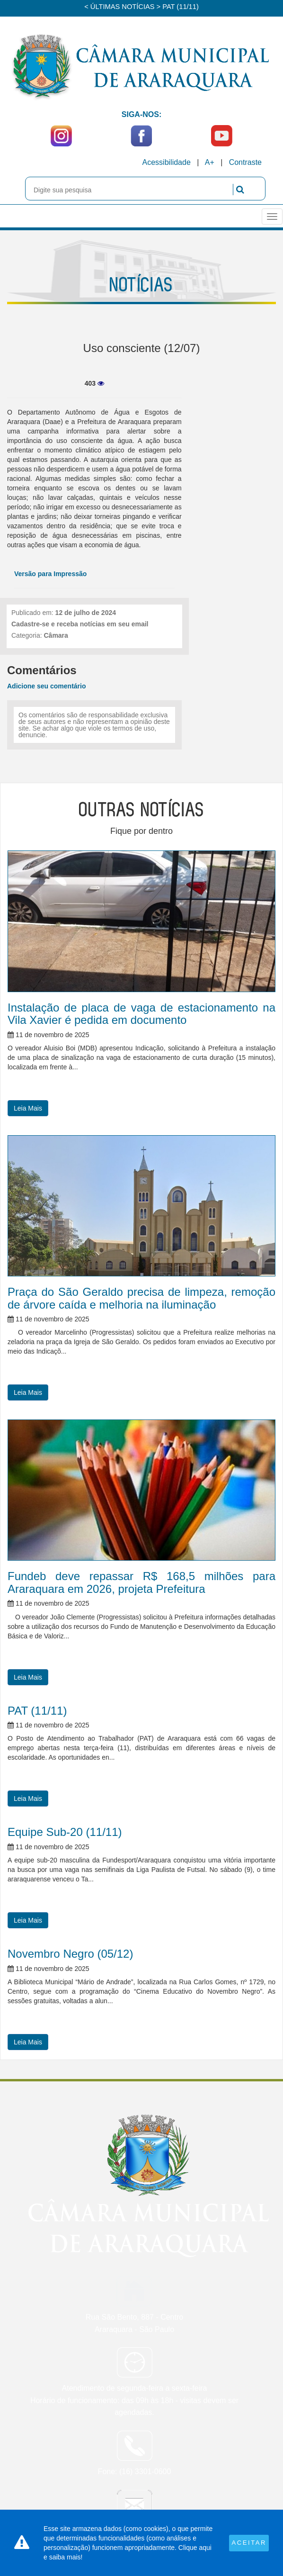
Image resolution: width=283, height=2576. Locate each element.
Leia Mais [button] (28, 1108)
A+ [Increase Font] (209, 162)
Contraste (245, 162)
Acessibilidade (166, 162)
